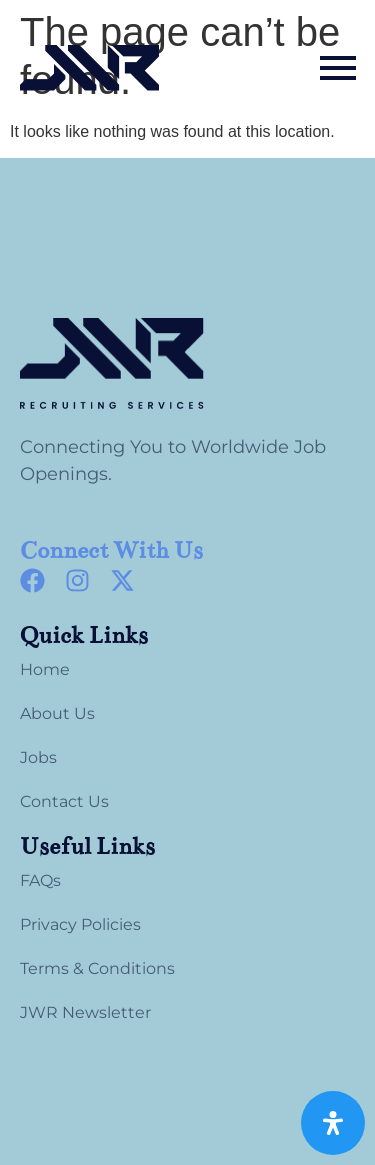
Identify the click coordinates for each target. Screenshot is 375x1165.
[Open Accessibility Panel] (333, 1123)
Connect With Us (111, 550)
